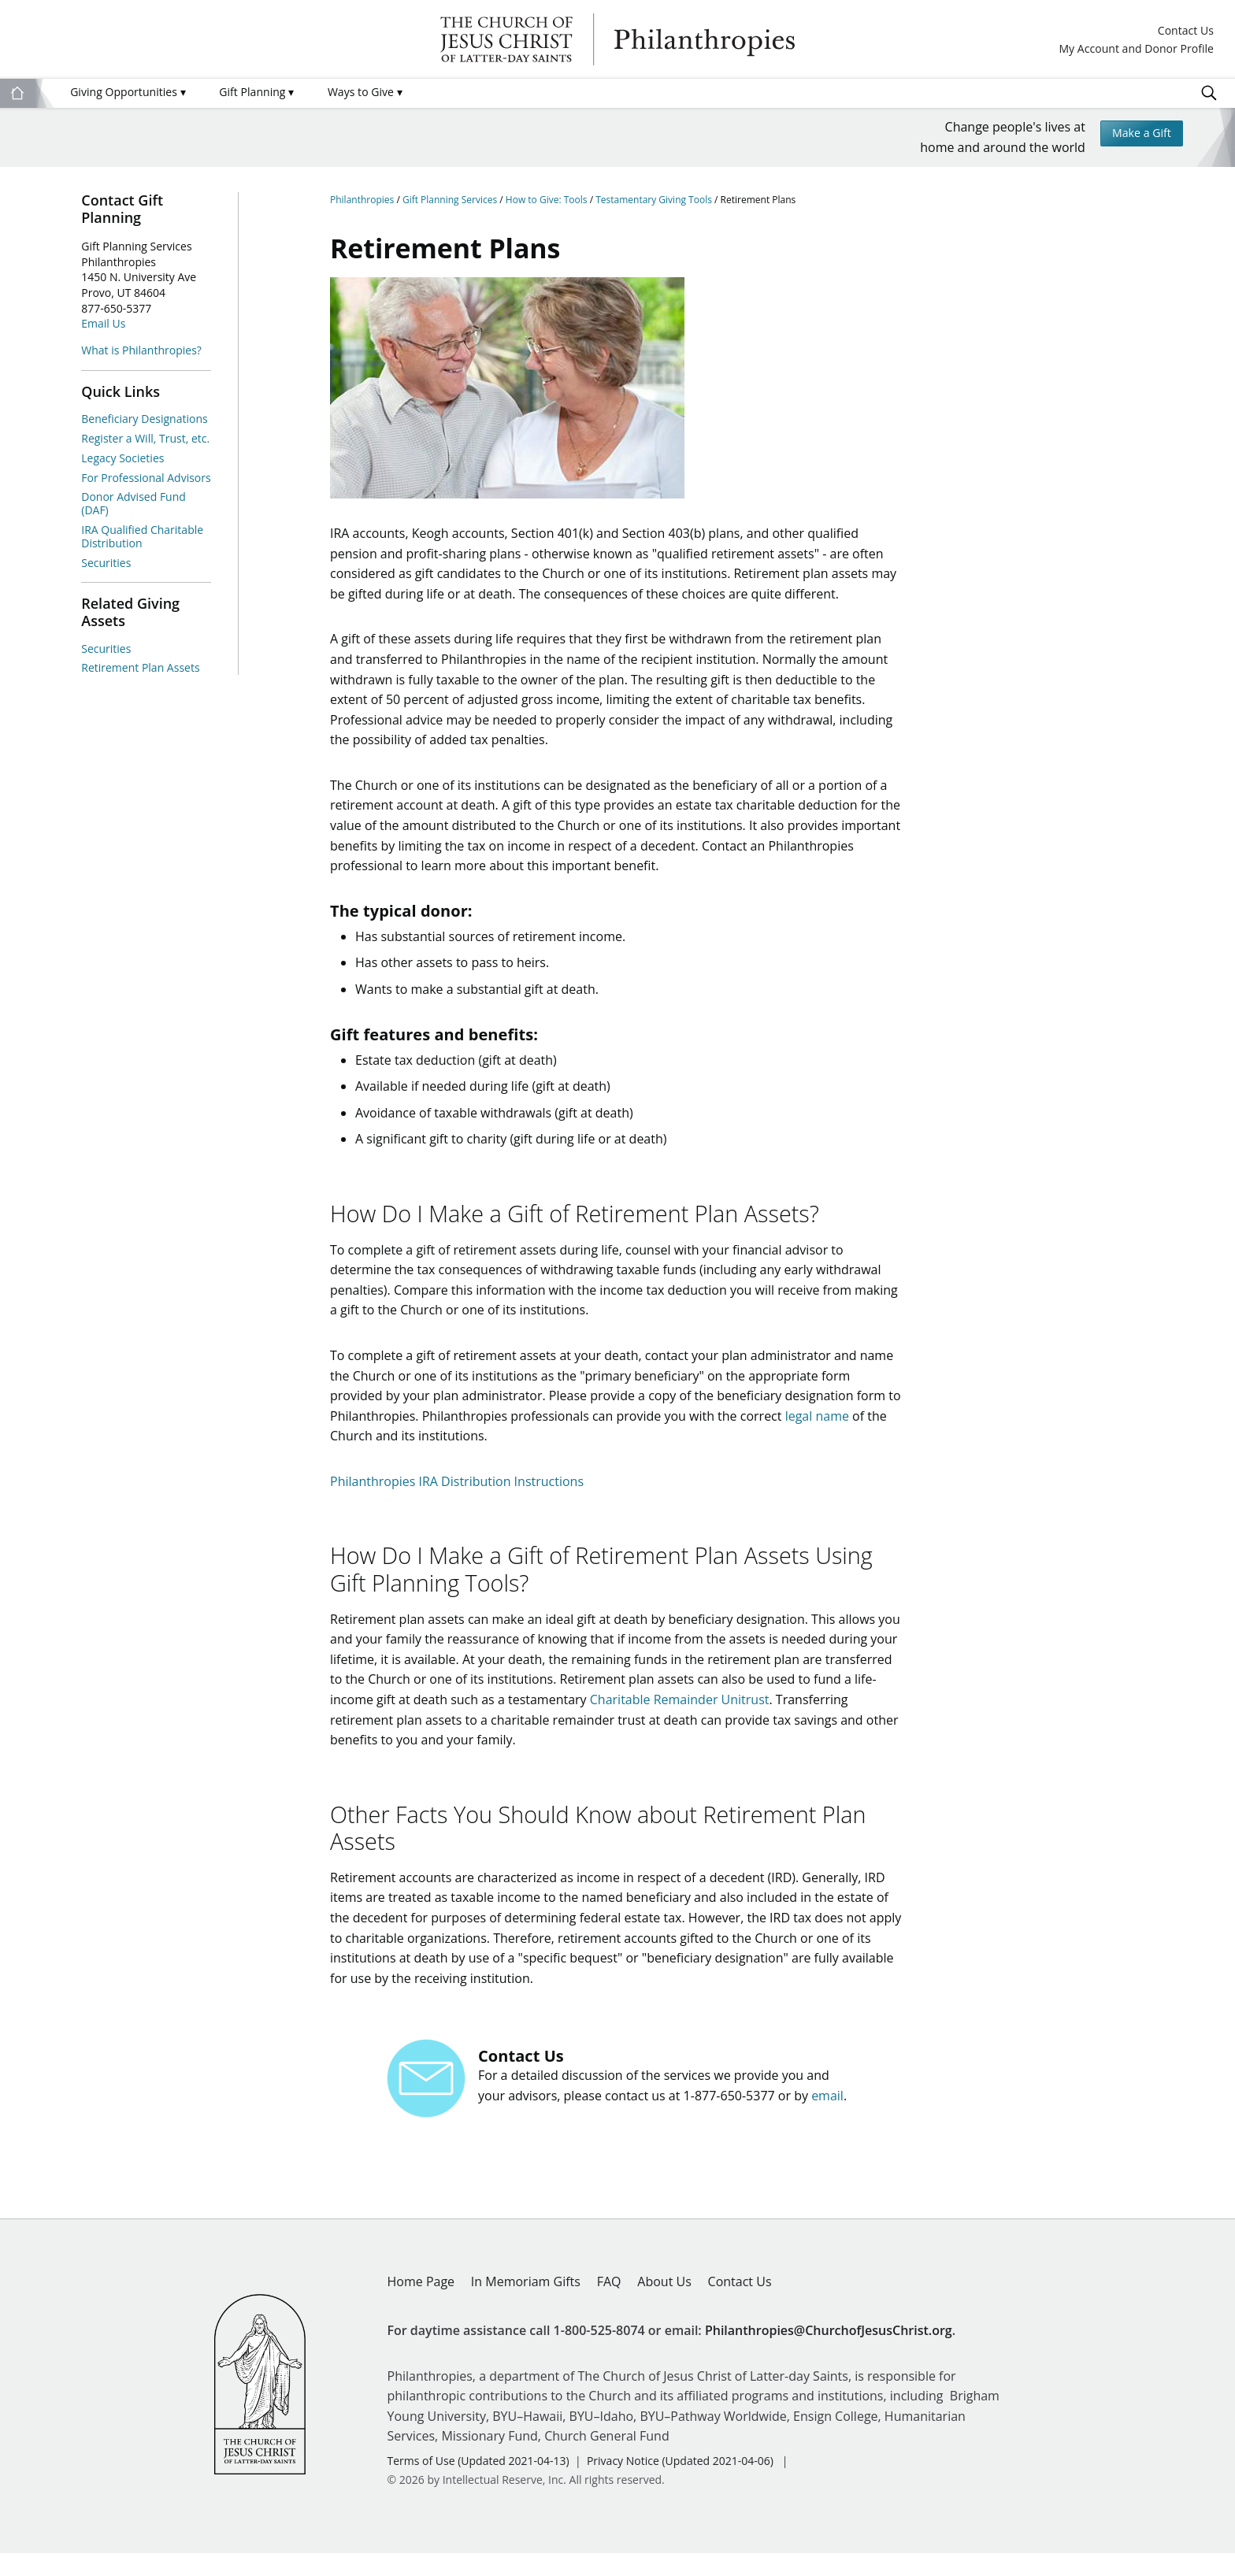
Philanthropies (617, 39)
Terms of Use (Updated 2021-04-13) (478, 2483)
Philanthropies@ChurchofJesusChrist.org (828, 2353)
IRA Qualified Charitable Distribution (142, 536)
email (827, 2118)
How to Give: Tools (548, 199)
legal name (817, 1426)
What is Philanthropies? (141, 350)
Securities (106, 562)
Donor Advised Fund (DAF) (133, 503)
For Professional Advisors (145, 477)
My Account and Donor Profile (1136, 49)
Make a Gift (1136, 135)
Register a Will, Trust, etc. (145, 438)
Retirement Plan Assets (140, 667)
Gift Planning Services (450, 199)
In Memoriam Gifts (525, 2304)
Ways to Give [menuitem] (365, 91)
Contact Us (1186, 31)
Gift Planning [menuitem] (256, 91)
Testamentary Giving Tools (654, 199)
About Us (664, 2304)
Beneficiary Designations (144, 418)
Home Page (421, 2304)
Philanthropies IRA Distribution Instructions (457, 1491)
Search (1209, 93)
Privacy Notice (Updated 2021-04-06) (680, 2483)
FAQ (609, 2304)
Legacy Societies (122, 457)
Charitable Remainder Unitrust (680, 1716)
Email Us (103, 323)
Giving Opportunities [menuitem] (127, 91)
